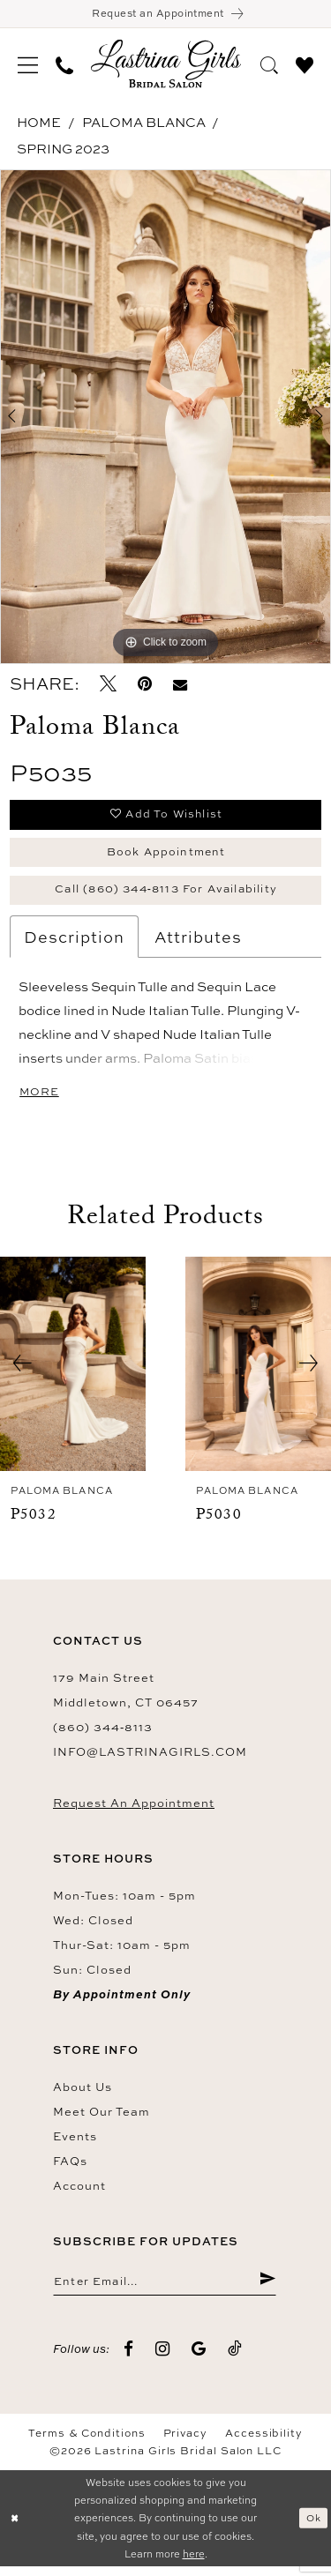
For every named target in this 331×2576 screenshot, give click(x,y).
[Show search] (269, 64)
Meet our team (101, 2119)
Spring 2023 (63, 150)
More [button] (39, 1099)
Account (79, 2193)
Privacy (185, 2443)
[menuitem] (28, 65)
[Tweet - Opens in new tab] (108, 685)
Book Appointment (166, 855)
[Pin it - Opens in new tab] (145, 685)
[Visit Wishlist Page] (304, 64)
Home (39, 124)
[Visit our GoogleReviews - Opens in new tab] (199, 2358)
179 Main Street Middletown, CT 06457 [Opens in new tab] (126, 1697)
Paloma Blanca (144, 124)
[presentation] (73, 1372)
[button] (28, 65)
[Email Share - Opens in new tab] (180, 685)
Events (75, 2144)
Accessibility (264, 2443)
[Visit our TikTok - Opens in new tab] (235, 2358)
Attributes (198, 943)
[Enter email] (164, 2289)
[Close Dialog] (15, 2528)
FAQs (70, 2169)
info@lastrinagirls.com (150, 1759)
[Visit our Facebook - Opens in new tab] (129, 2358)
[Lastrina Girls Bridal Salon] (166, 65)
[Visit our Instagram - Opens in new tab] (162, 2358)
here (194, 2563)
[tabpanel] (165, 418)
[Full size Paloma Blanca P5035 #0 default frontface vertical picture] (165, 418)
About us (82, 2094)
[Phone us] (64, 65)
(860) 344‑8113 (103, 1735)
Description (74, 943)
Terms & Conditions (87, 2443)
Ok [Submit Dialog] (313, 2527)
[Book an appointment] (165, 14)
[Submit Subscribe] (267, 2289)
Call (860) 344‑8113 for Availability (166, 895)
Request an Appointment (133, 1810)
